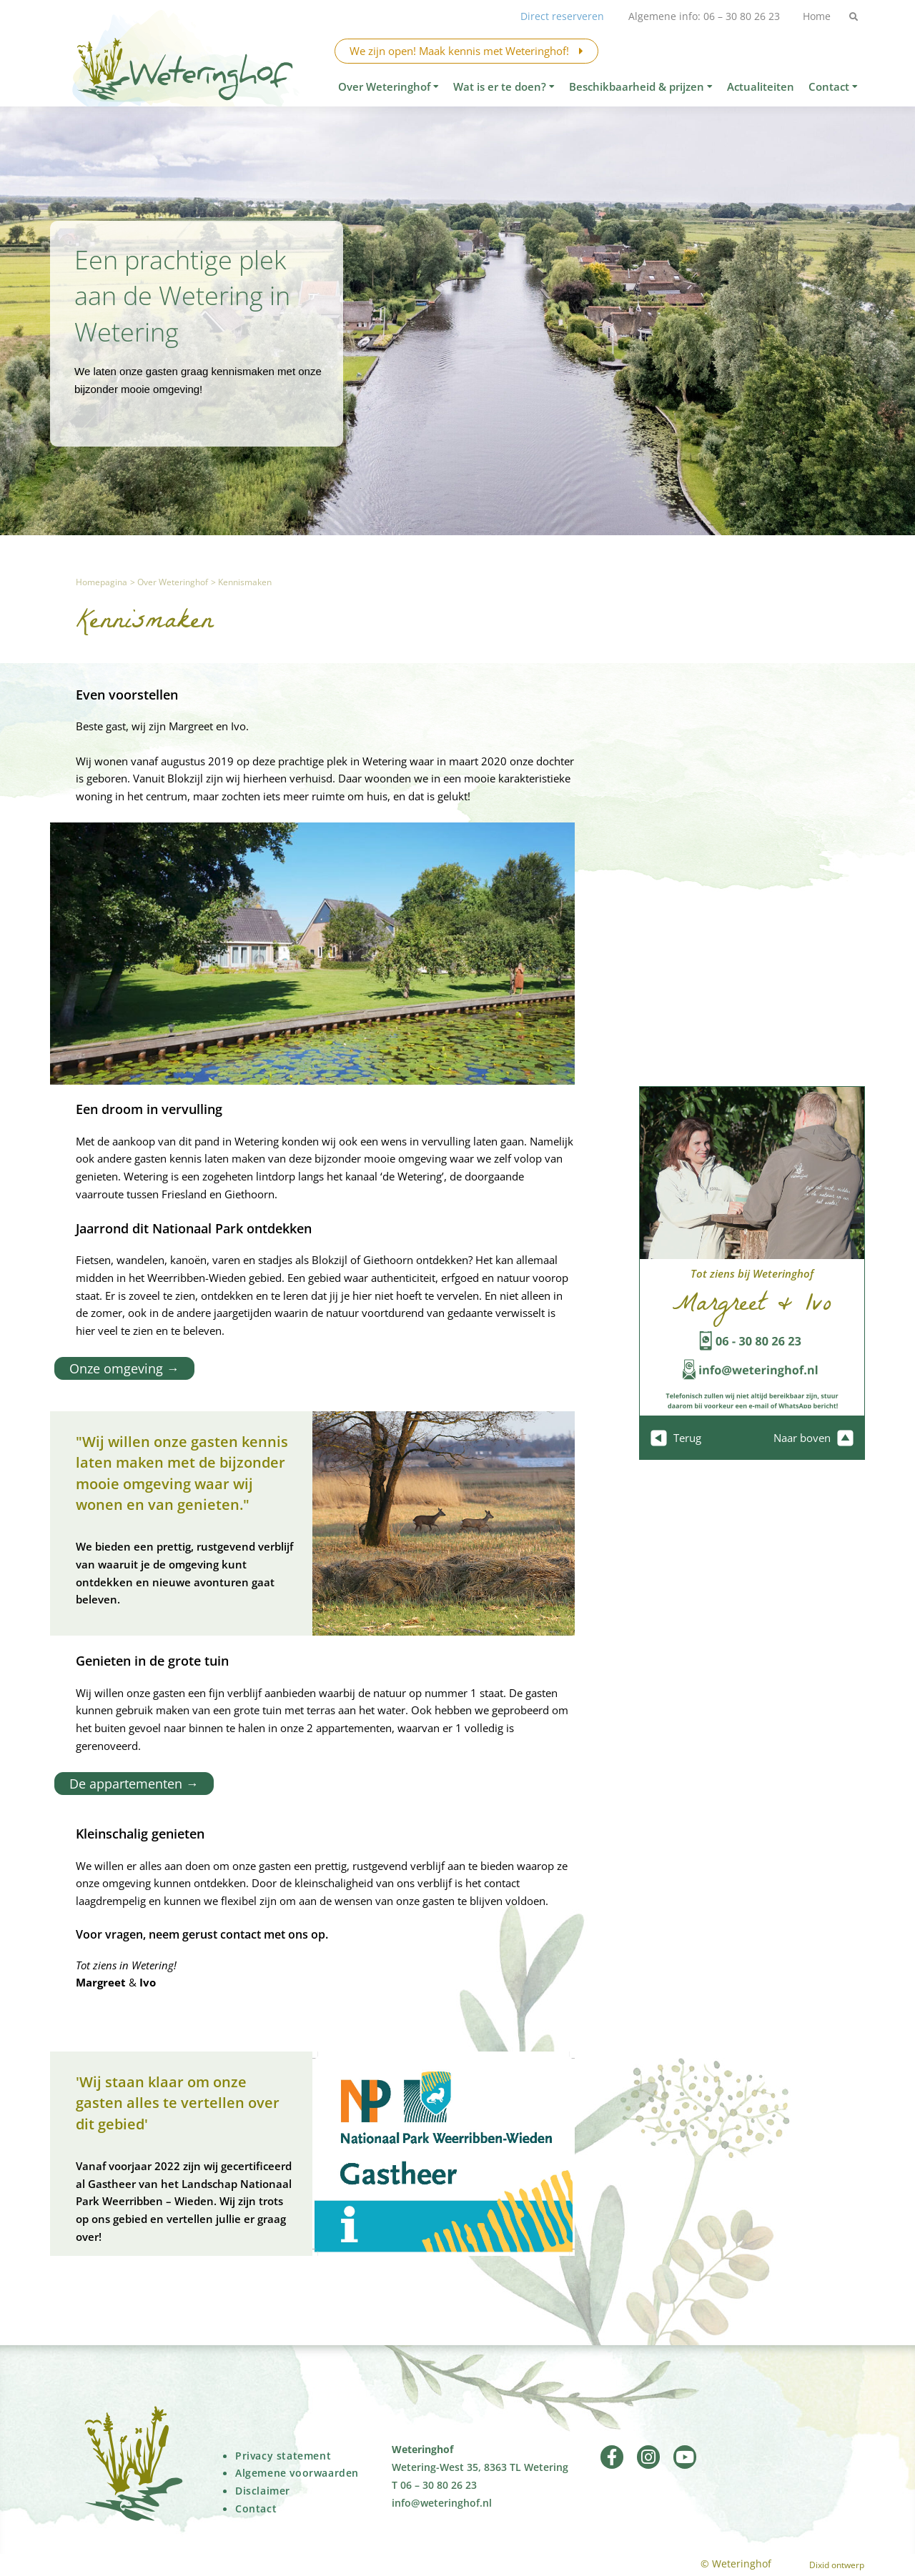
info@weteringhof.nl (442, 2502)
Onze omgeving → (120, 1367)
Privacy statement (283, 2455)
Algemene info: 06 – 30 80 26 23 (700, 16)
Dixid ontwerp (836, 2564)
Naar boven (813, 1438)
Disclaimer (262, 2490)
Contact (833, 86)
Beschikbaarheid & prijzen (641, 86)
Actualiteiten (760, 86)
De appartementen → (129, 1782)
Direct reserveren (556, 16)
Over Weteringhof (388, 86)
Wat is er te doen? (504, 86)
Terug (676, 1438)
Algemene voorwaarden (297, 2472)
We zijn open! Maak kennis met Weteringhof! (466, 51)
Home (815, 16)
